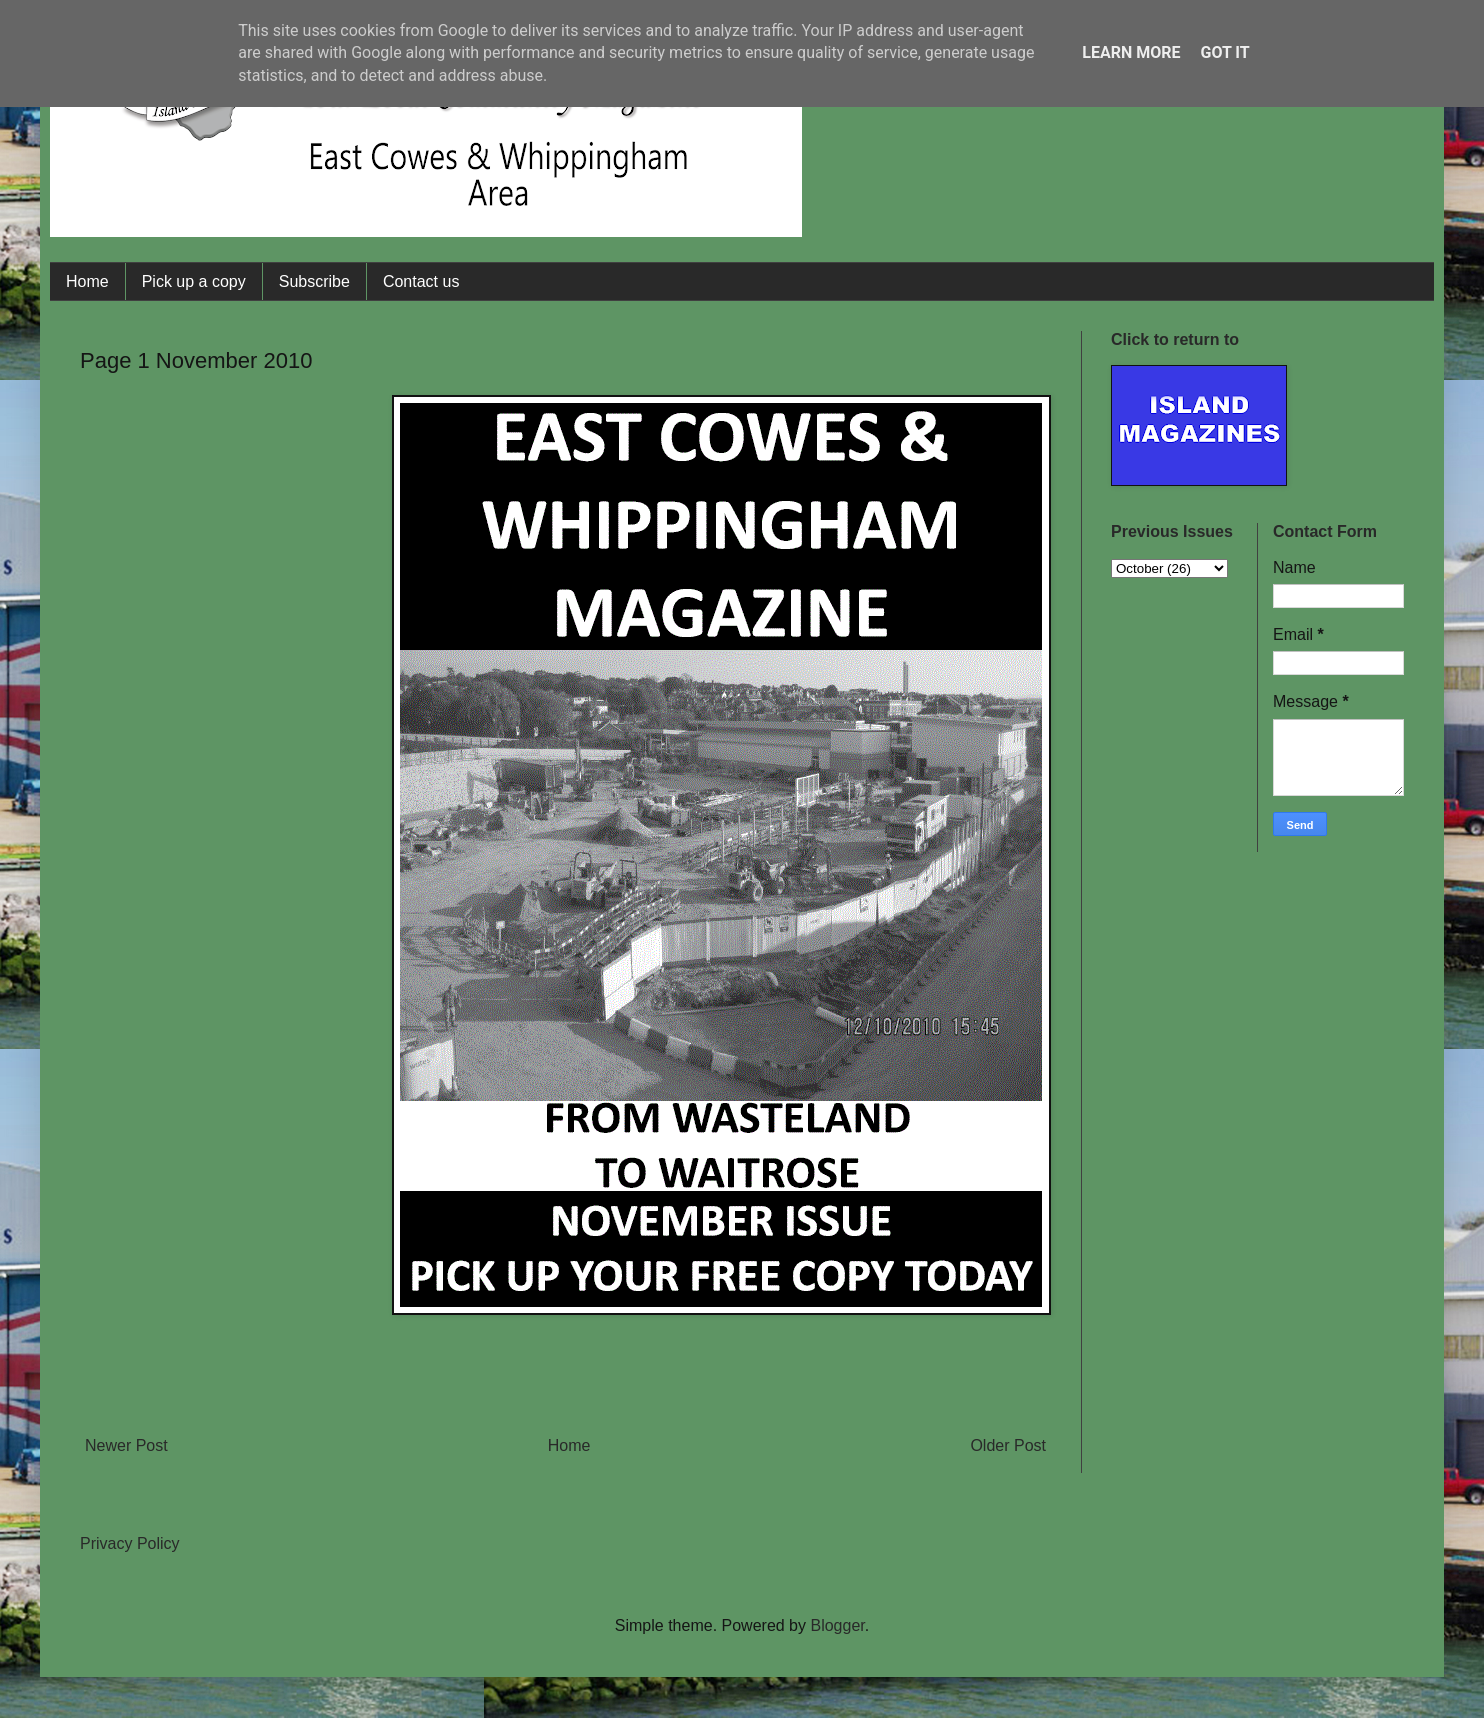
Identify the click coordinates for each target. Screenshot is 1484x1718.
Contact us (421, 281)
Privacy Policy (130, 1543)
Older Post (1008, 1445)
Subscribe (314, 281)
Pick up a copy (194, 281)
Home (87, 281)
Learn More (1131, 52)
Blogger (837, 1625)
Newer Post (126, 1445)
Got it (1224, 52)
